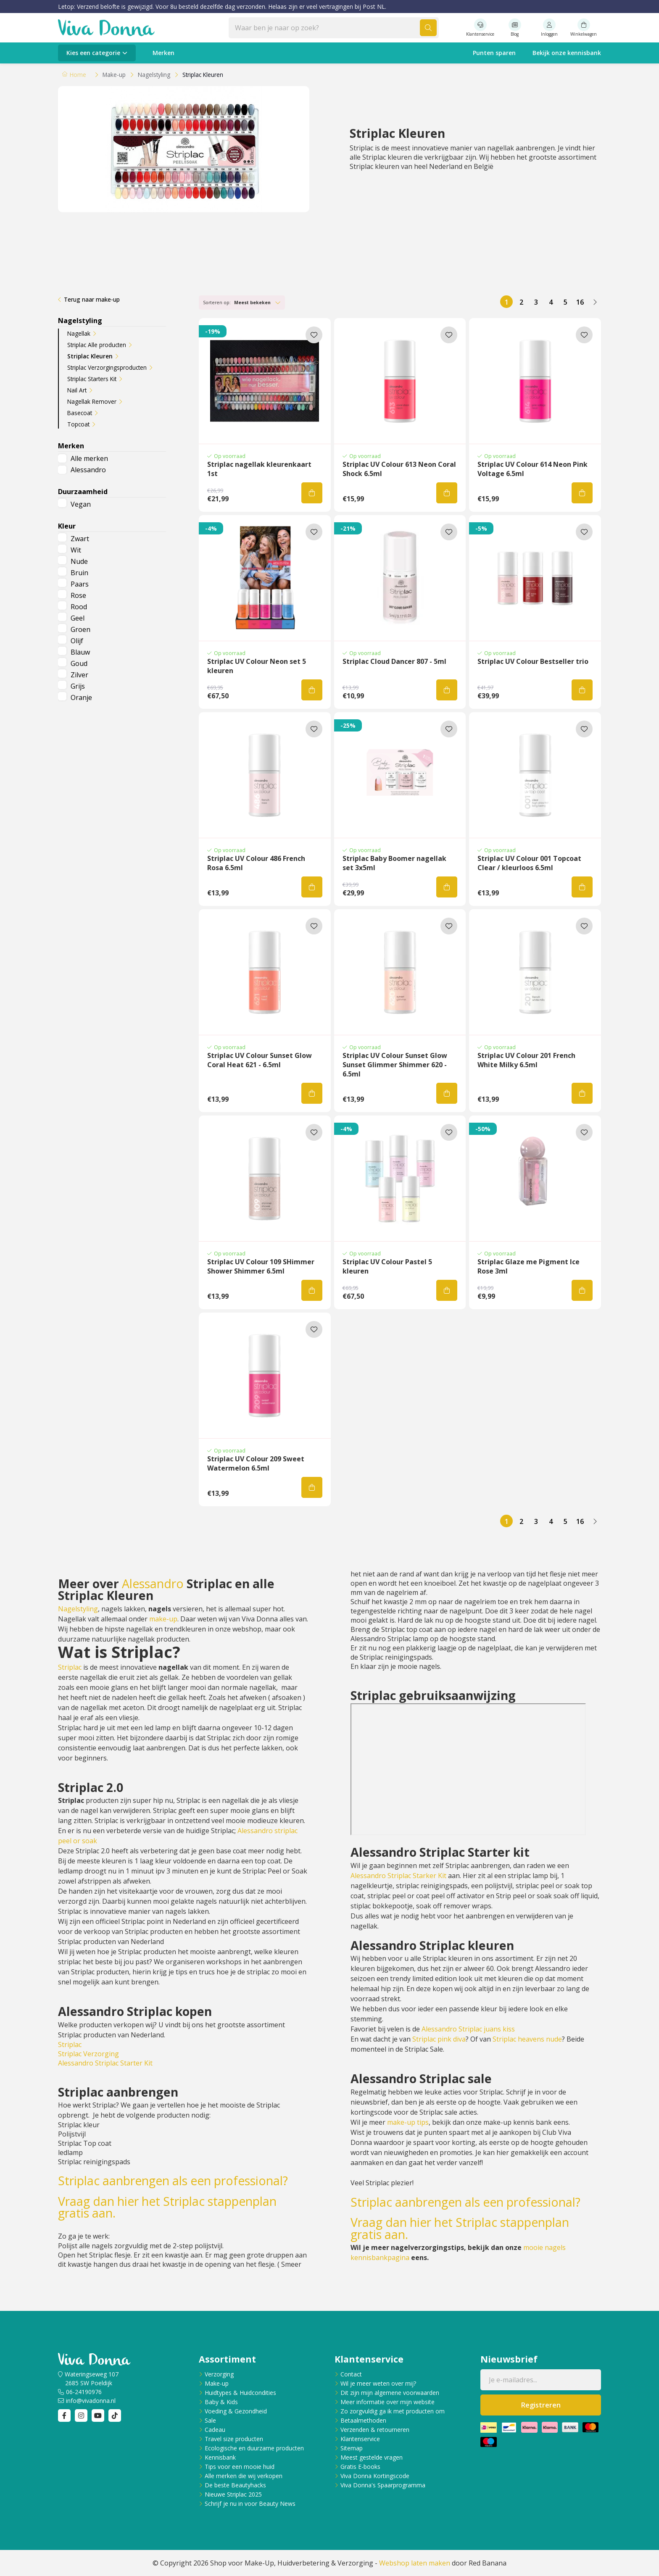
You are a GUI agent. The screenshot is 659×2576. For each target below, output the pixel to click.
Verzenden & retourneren (374, 2430)
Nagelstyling (78, 1608)
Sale (210, 2420)
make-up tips (408, 2122)
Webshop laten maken (414, 2563)
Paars (80, 584)
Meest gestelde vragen (371, 2457)
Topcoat (78, 424)
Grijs (78, 686)
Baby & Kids (221, 2402)
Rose (78, 595)
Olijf (77, 640)
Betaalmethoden (363, 2420)
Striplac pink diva (439, 2039)
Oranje (81, 697)
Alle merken (89, 458)
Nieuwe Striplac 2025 (233, 2494)
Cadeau (215, 2430)
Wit (76, 550)
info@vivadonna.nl (91, 2401)
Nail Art (77, 390)
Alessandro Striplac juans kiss (468, 2029)
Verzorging (219, 2374)
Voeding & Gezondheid (236, 2411)
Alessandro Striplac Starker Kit (398, 1875)
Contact (351, 2374)
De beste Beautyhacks (235, 2485)
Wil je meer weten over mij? (378, 2383)
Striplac (70, 1667)
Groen (80, 629)
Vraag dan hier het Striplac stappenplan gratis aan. (167, 2207)
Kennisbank (220, 2457)
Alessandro (88, 469)
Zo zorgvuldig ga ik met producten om (392, 2411)
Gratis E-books (360, 2467)
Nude (79, 561)
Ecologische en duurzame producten (254, 2448)
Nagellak (78, 333)
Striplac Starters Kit (91, 379)
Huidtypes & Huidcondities (240, 2393)
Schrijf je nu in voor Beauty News (250, 2504)
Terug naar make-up (92, 299)
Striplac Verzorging (88, 2053)
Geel (77, 618)
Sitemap (351, 2448)
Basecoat (79, 413)
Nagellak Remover (91, 401)
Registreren (541, 2405)
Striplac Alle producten (96, 345)
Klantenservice (360, 2439)
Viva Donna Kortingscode (374, 2476)
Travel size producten (234, 2439)
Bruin (79, 572)
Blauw (80, 652)
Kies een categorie (93, 53)
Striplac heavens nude (527, 2039)
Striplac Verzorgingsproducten (107, 367)
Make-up (217, 2383)
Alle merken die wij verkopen (243, 2476)
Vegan (81, 504)
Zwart (80, 538)
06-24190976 (84, 2392)
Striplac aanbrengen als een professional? (173, 2181)
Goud (79, 663)
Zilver (79, 674)
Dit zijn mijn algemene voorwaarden (389, 2393)
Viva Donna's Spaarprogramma (382, 2485)
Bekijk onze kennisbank (566, 53)
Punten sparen (494, 53)
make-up (163, 1618)
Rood (79, 606)
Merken (163, 53)
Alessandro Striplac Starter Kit (105, 2063)
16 (580, 302)
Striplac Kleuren (90, 356)
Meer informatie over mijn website (387, 2402)
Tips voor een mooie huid (239, 2467)
